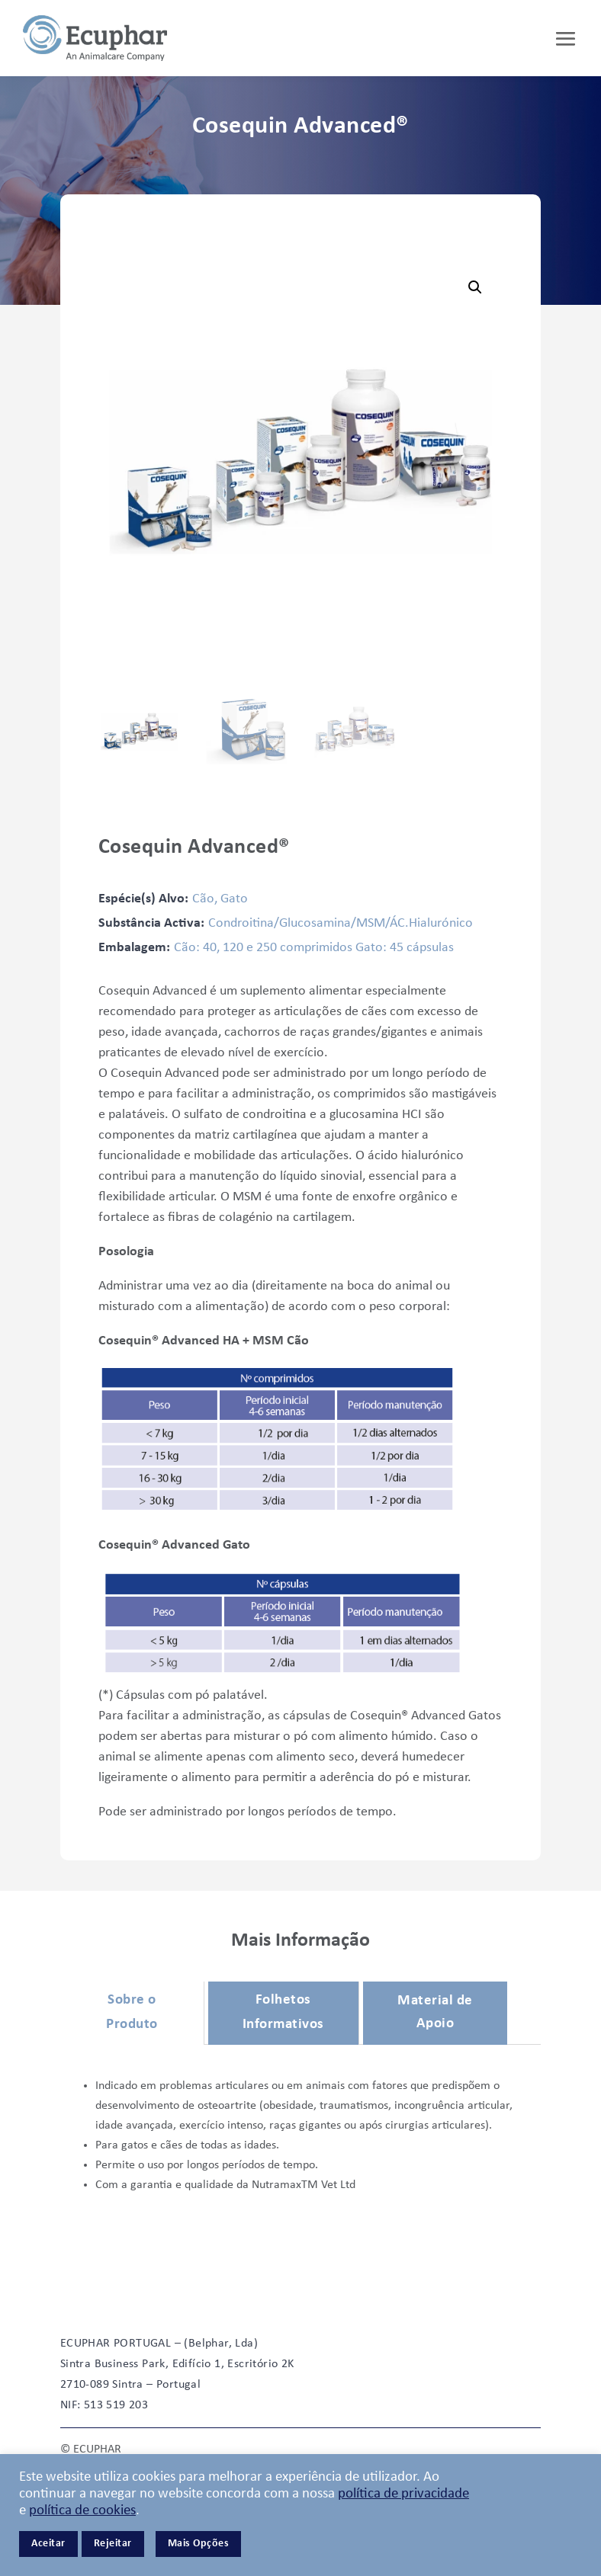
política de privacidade (403, 2494)
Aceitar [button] (48, 2543)
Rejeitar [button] (113, 2543)
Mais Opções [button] (199, 2543)
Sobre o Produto (132, 2013)
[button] (475, 287)
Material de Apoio (435, 2013)
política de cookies (82, 2511)
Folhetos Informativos (283, 2013)
